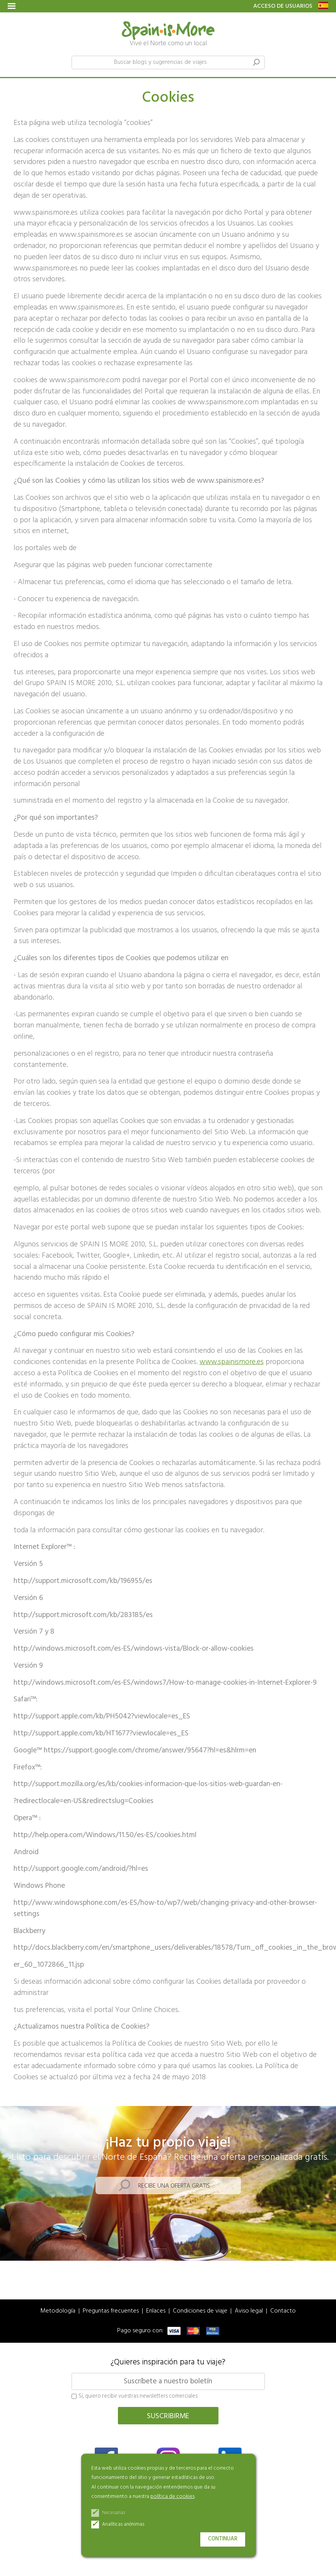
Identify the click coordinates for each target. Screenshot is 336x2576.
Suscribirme (168, 2416)
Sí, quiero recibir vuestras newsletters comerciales (135, 2396)
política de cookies (172, 2496)
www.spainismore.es (232, 1362)
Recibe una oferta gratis (174, 2186)
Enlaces (155, 2311)
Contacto (283, 2311)
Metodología (57, 2311)
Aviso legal (249, 2311)
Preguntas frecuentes (111, 2311)
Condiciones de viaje (200, 2311)
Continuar (222, 2539)
